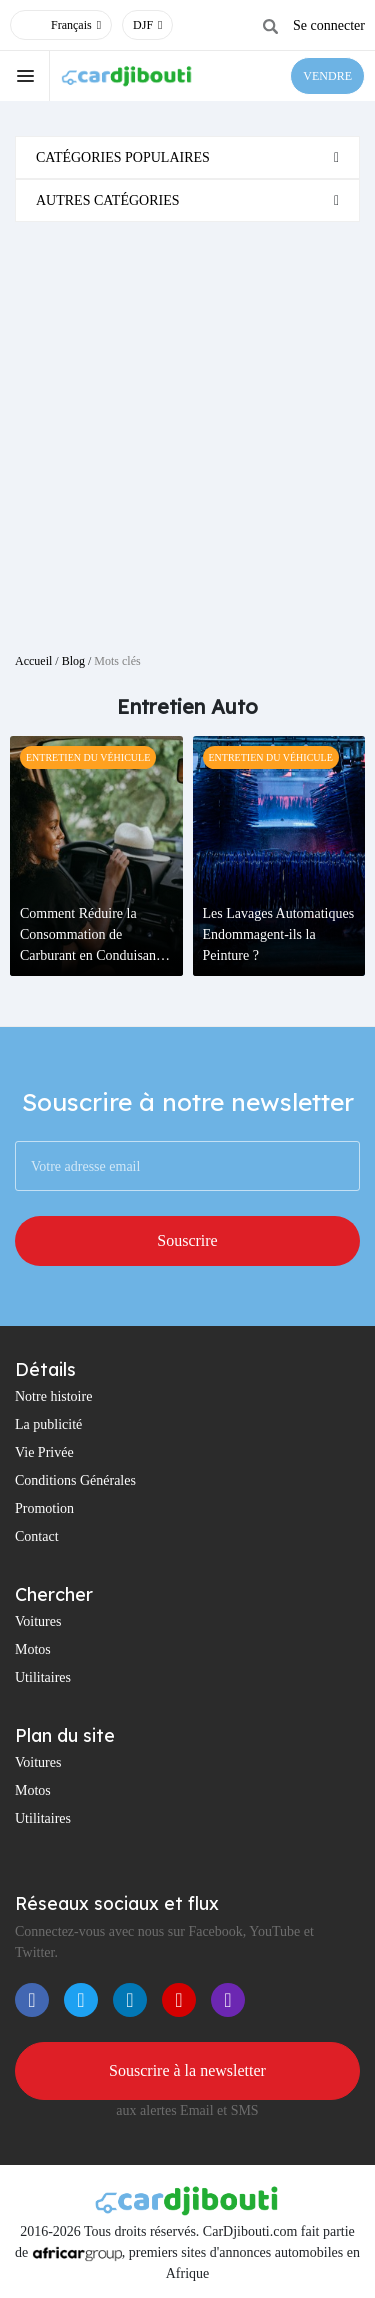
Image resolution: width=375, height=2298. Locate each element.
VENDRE (327, 76)
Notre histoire (53, 1396)
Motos (33, 1649)
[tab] (187, 157)
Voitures (38, 1621)
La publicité (48, 1424)
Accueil (33, 661)
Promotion (44, 1508)
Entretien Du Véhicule (88, 757)
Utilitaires (43, 1677)
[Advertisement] (187, 429)
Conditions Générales (75, 1480)
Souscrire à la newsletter (187, 2070)
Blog (73, 661)
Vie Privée (44, 1452)
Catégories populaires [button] (123, 157)
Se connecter (329, 25)
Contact (37, 1536)
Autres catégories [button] (108, 200)
